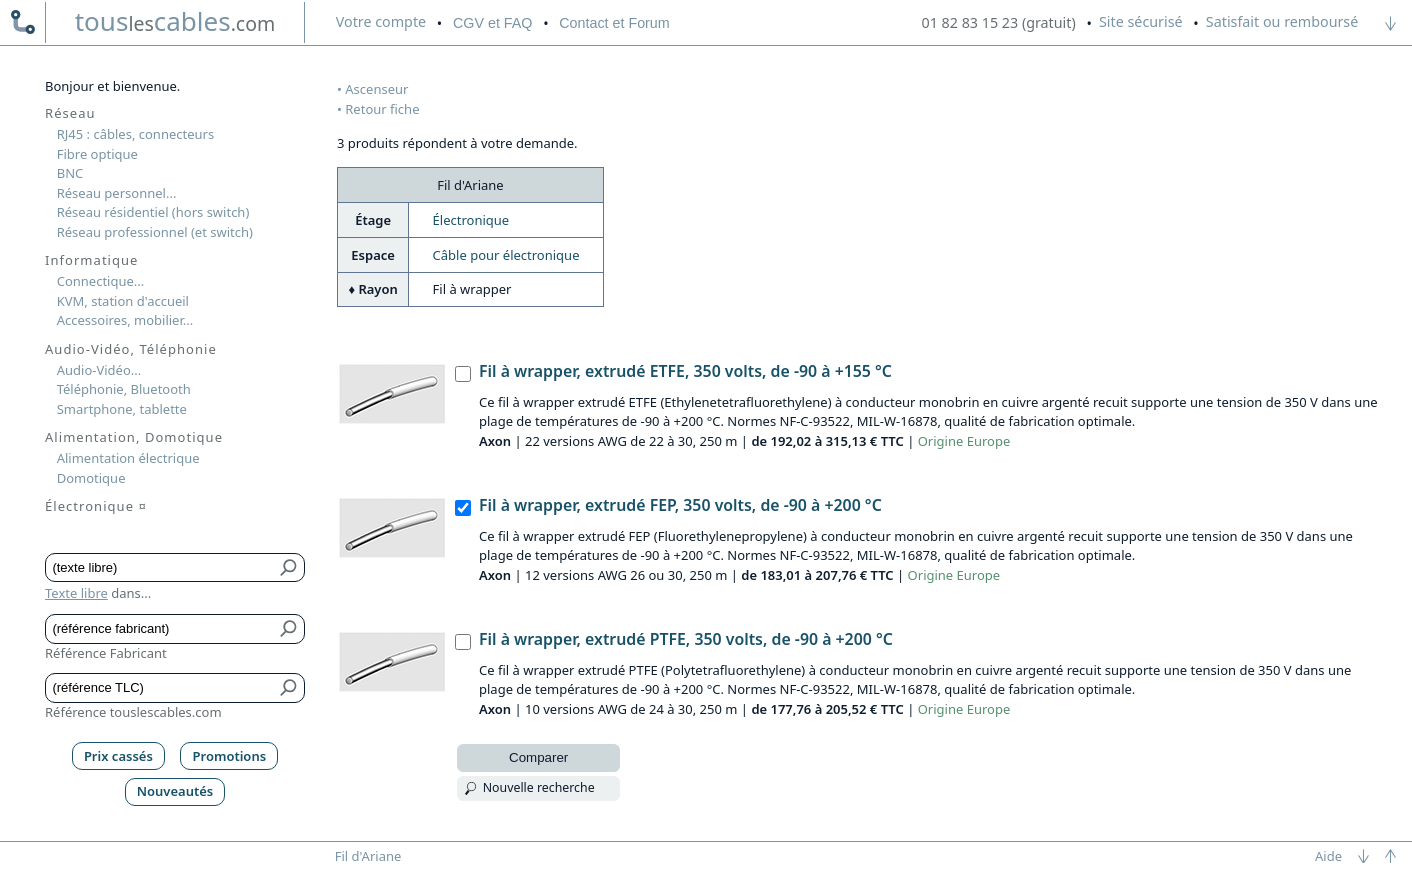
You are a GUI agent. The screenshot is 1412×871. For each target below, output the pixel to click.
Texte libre (76, 593)
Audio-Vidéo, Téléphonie (131, 349)
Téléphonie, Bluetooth (124, 389)
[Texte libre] (160, 568)
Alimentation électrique (128, 458)
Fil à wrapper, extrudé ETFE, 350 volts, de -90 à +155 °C (685, 371)
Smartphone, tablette (122, 409)
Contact (614, 23)
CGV (492, 23)
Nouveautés (175, 791)
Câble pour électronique (506, 255)
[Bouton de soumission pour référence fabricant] (289, 629)
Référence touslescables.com (133, 712)
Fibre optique (97, 154)
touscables (175, 21)
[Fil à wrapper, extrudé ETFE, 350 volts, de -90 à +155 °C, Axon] (463, 374)
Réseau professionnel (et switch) (155, 232)
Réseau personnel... (117, 193)
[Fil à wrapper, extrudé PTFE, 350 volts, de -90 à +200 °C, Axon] (463, 642)
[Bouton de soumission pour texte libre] (289, 568)
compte (381, 21)
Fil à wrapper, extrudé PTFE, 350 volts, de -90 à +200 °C (686, 639)
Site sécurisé (1141, 21)
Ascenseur (376, 89)
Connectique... (101, 281)
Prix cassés (118, 756)
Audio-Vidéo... (99, 370)
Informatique (91, 260)
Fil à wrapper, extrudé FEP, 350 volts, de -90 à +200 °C (680, 505)
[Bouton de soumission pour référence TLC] (289, 688)
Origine (941, 441)
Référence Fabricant (106, 653)
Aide (1328, 856)
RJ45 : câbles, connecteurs (135, 134)
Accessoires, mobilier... (125, 320)
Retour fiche (382, 109)
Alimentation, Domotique (134, 437)
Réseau (70, 113)
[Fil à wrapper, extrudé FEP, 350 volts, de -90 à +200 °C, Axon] (463, 508)
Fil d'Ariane (368, 856)
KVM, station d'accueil (123, 301)
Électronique (471, 220)
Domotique (91, 478)
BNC (70, 173)
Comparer (538, 757)
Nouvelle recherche (539, 787)
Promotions (230, 756)
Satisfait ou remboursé (1282, 21)
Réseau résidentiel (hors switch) (153, 212)
